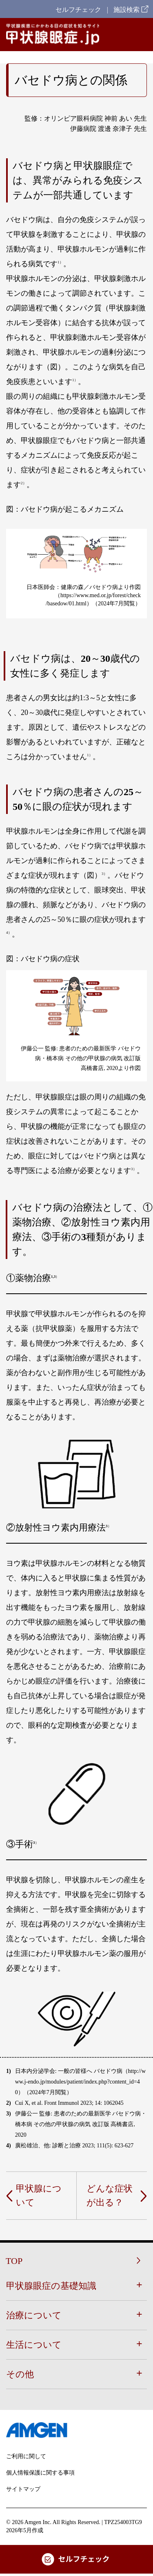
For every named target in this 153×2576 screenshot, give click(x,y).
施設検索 (131, 9)
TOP (14, 2261)
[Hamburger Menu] (140, 35)
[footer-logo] (76, 2430)
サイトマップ (23, 2489)
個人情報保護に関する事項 (40, 2473)
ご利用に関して (26, 2456)
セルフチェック (78, 9)
